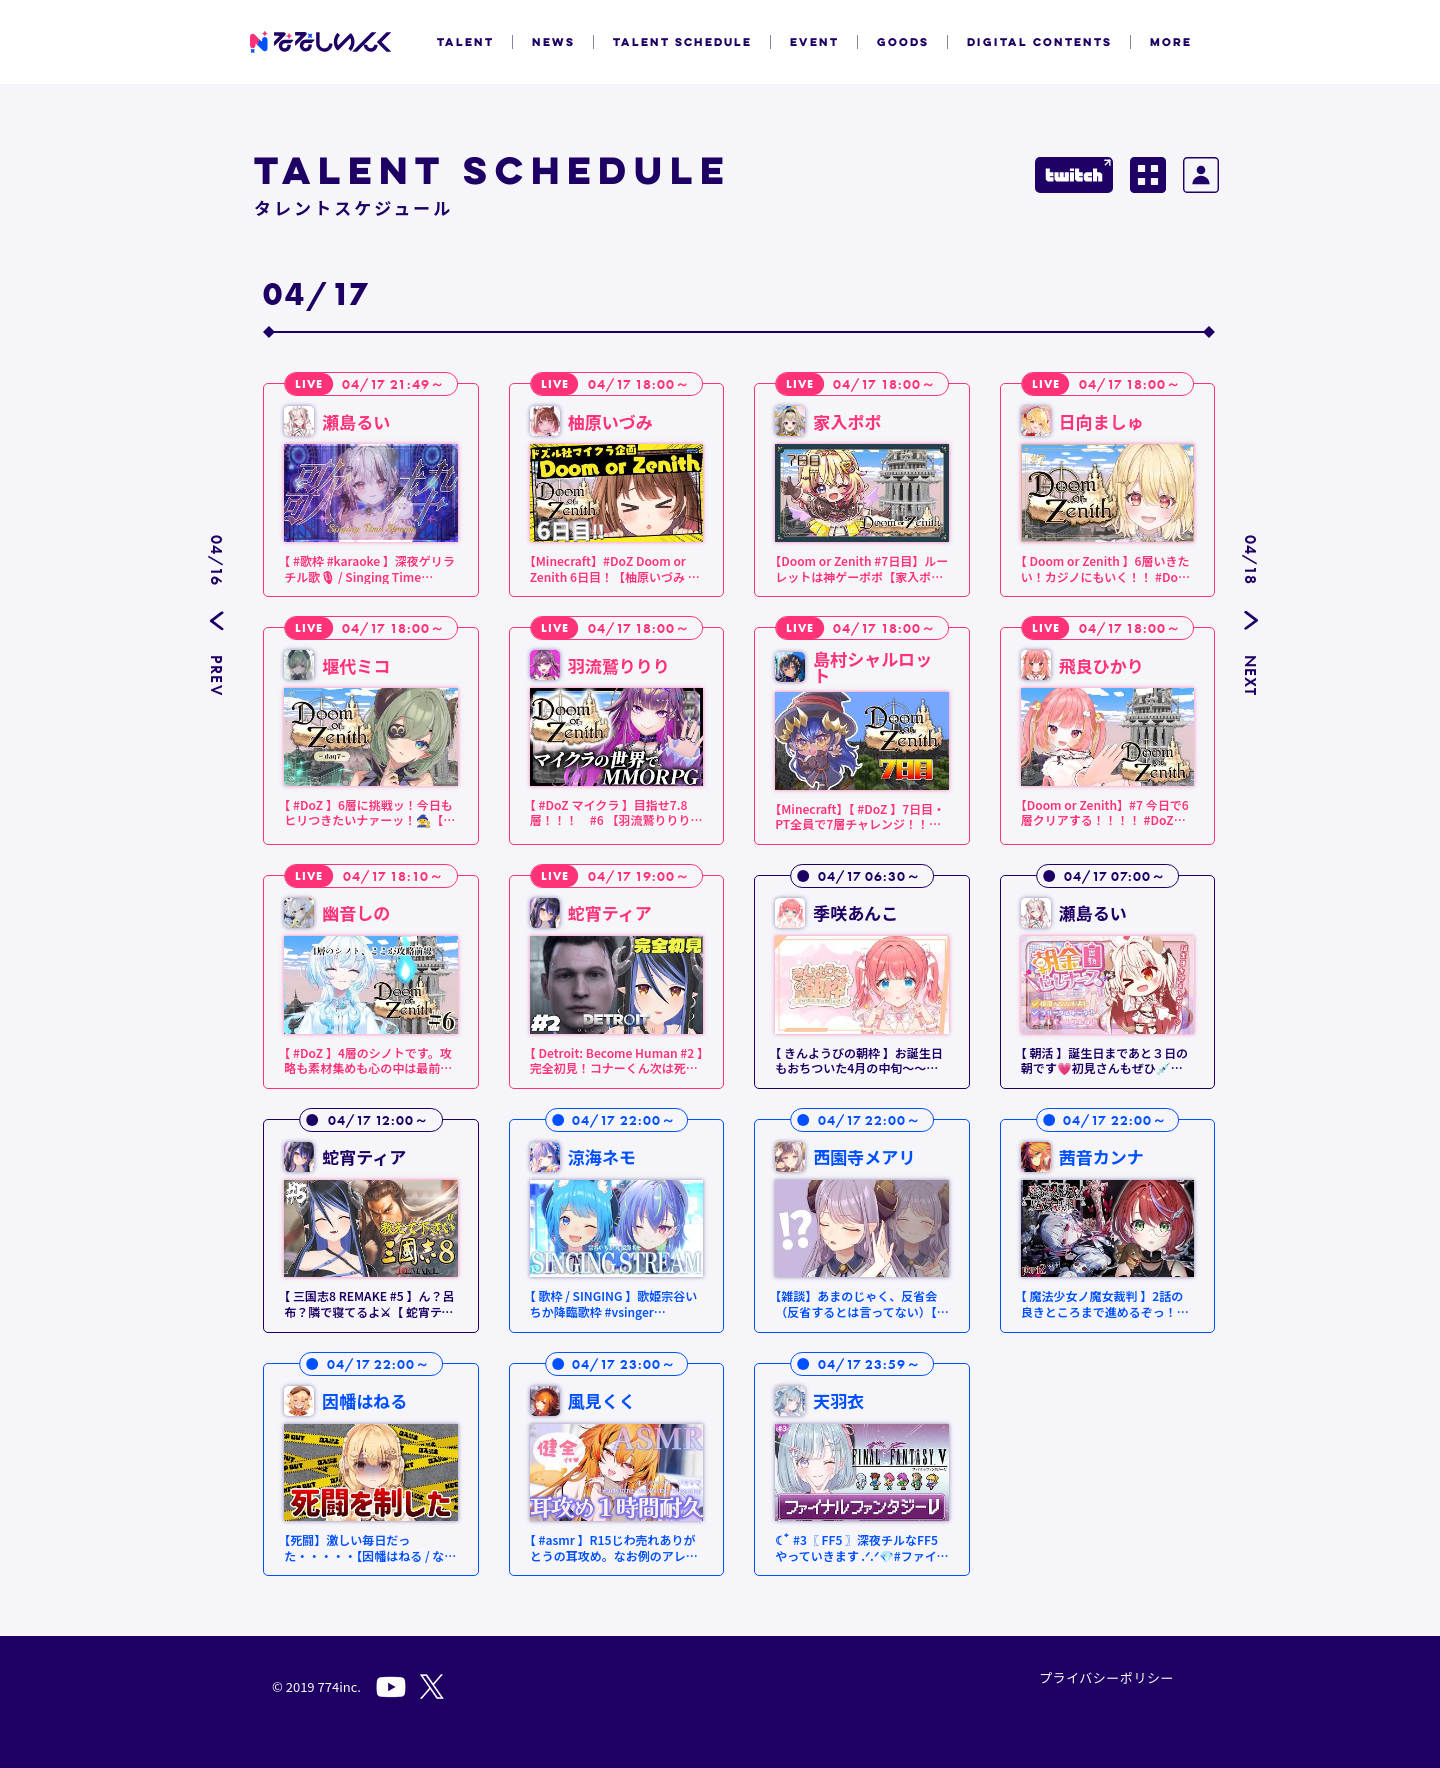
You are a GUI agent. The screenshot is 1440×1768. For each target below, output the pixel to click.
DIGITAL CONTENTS (1039, 42)
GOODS (903, 42)
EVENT (814, 42)
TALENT (465, 42)
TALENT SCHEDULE (682, 42)
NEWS (553, 42)
